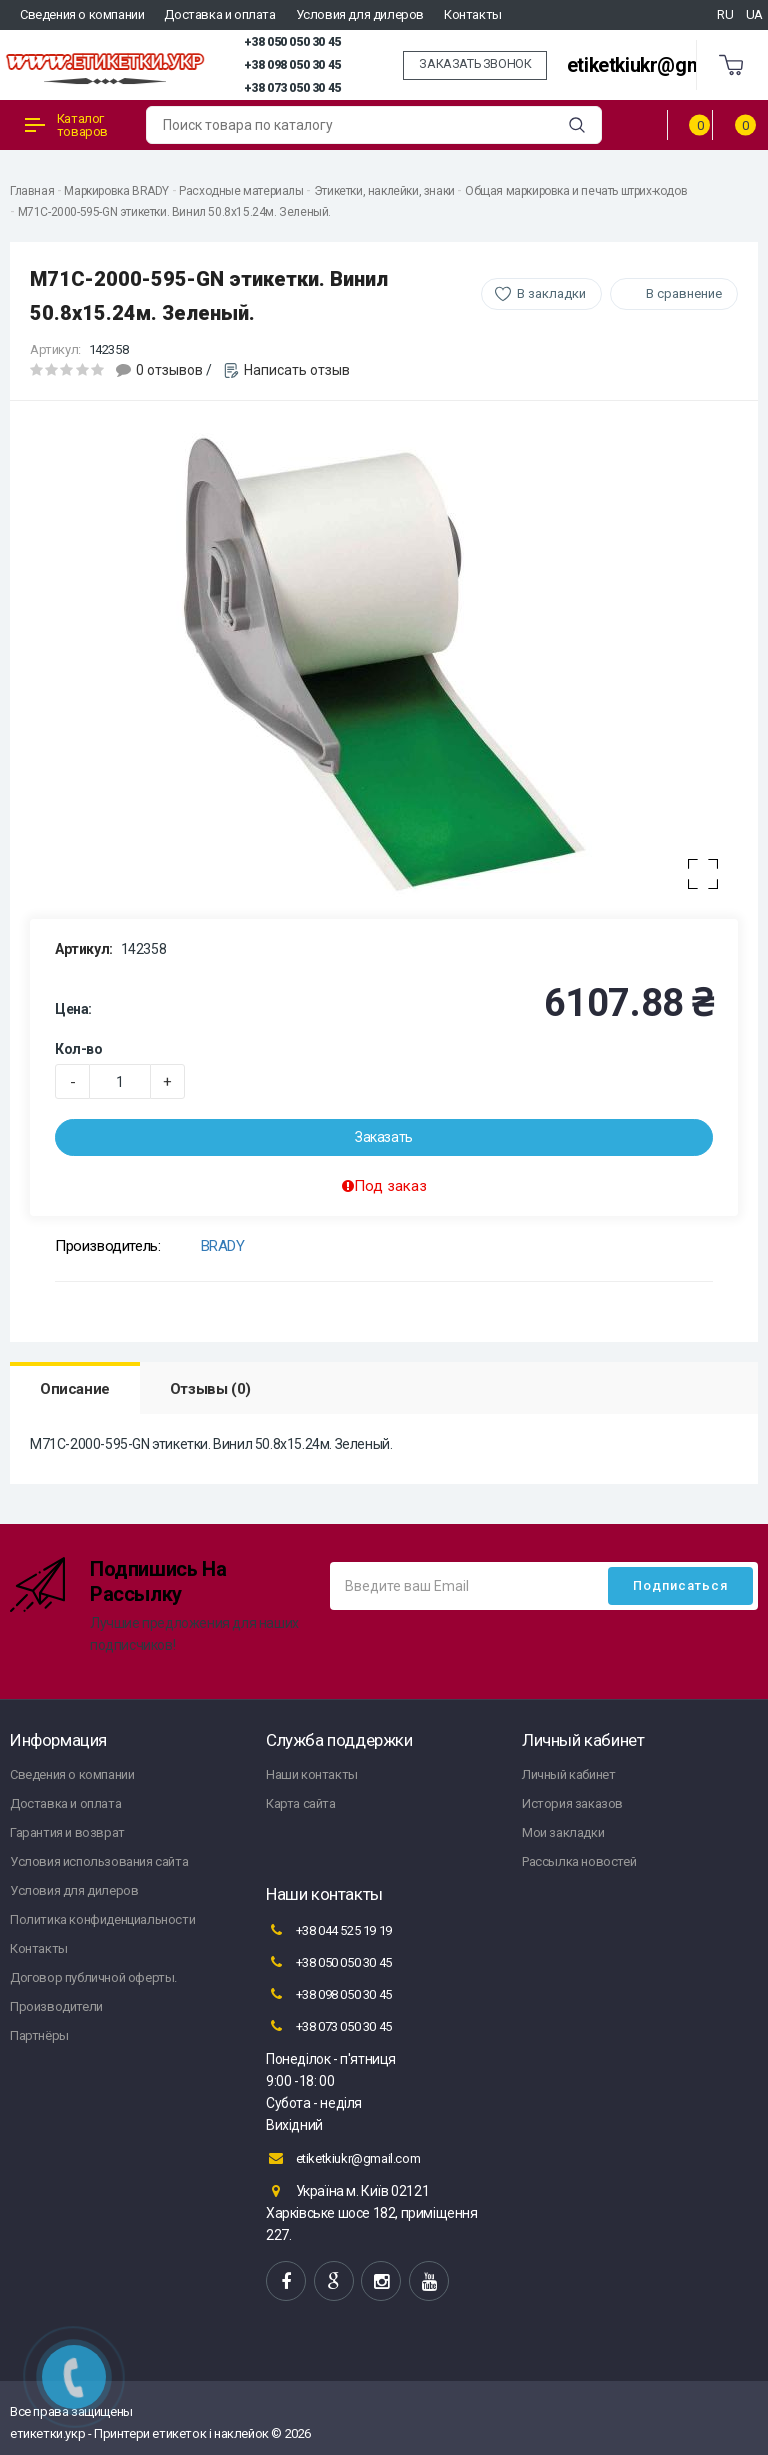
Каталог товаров (66, 125)
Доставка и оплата (219, 14)
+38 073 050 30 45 (292, 88)
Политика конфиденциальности (102, 1919)
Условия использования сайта (99, 1861)
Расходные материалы (241, 191)
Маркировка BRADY (116, 191)
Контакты (473, 14)
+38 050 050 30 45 (292, 42)
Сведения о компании (82, 14)
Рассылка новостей (579, 1861)
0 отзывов (169, 370)
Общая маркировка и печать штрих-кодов (576, 191)
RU (725, 14)
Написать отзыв (297, 370)
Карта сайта (301, 1803)
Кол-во (79, 1049)
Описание (75, 1389)
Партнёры (39, 2035)
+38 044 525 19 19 (329, 1930)
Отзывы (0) (210, 1389)
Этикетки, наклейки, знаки (384, 191)
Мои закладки (563, 1832)
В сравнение (684, 293)
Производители (56, 2006)
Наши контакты (312, 1774)
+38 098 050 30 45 (292, 65)
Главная (32, 191)
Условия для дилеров (360, 14)
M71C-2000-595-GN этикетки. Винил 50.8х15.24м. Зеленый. (174, 212)
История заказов (572, 1803)
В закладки (551, 293)
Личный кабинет (568, 1774)
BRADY (223, 1246)
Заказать (384, 1137)
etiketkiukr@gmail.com (666, 65)
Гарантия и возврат (67, 1832)
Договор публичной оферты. (93, 1977)
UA (754, 14)
